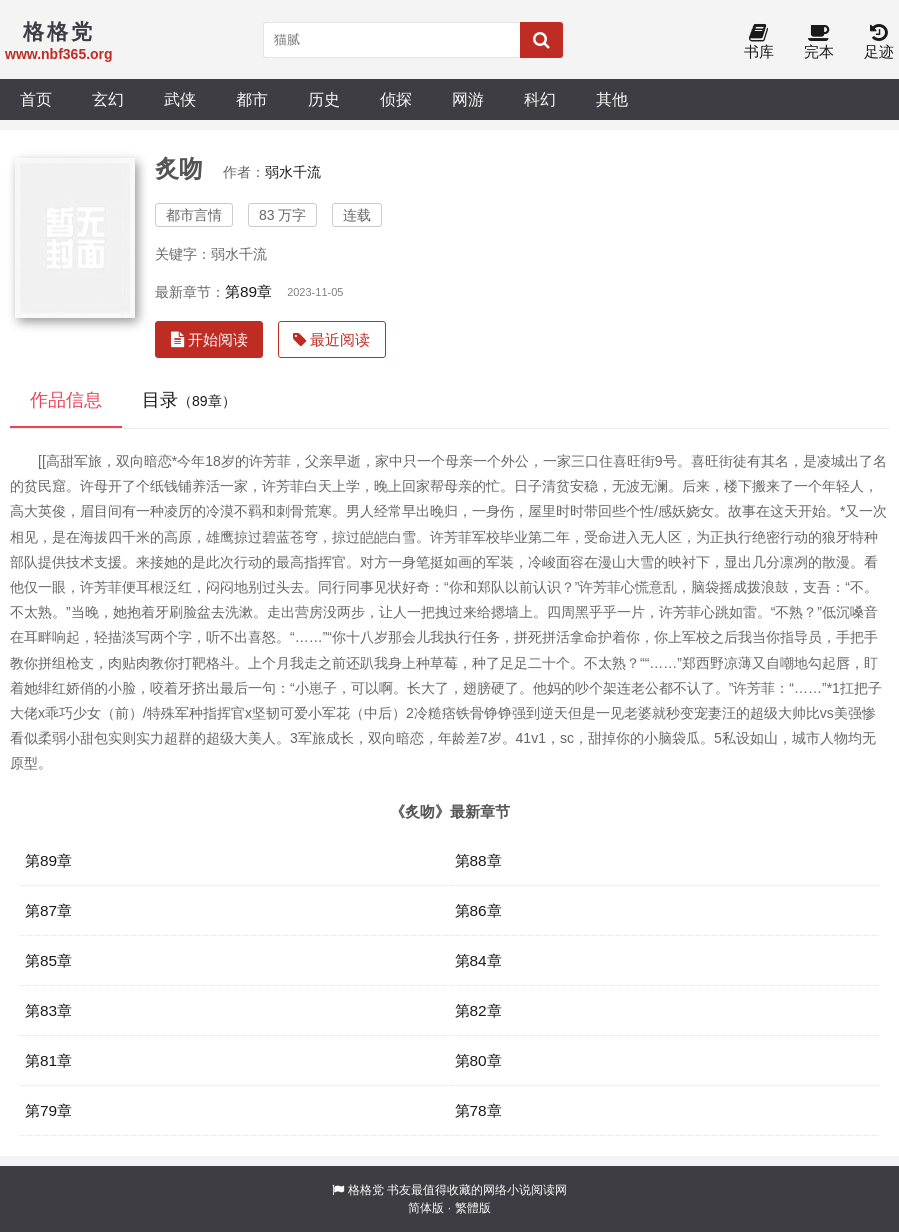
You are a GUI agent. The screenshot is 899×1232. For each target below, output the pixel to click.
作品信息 (66, 400)
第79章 (48, 1110)
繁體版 (473, 1208)
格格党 (366, 1190)
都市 (252, 99)
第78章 (478, 1110)
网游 (468, 99)
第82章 (478, 1010)
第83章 (48, 1010)
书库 (759, 42)
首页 (36, 99)
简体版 (426, 1208)
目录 (189, 400)
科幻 (540, 99)
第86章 (478, 910)
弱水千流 (293, 172)
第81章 (48, 1060)
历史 (324, 99)
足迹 (879, 42)
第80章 (478, 1060)
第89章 (248, 291)
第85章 (48, 960)
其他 (612, 99)
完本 (819, 42)
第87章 (48, 910)
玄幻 (108, 99)
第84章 (478, 960)
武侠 (180, 99)
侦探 (396, 99)
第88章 (478, 860)
